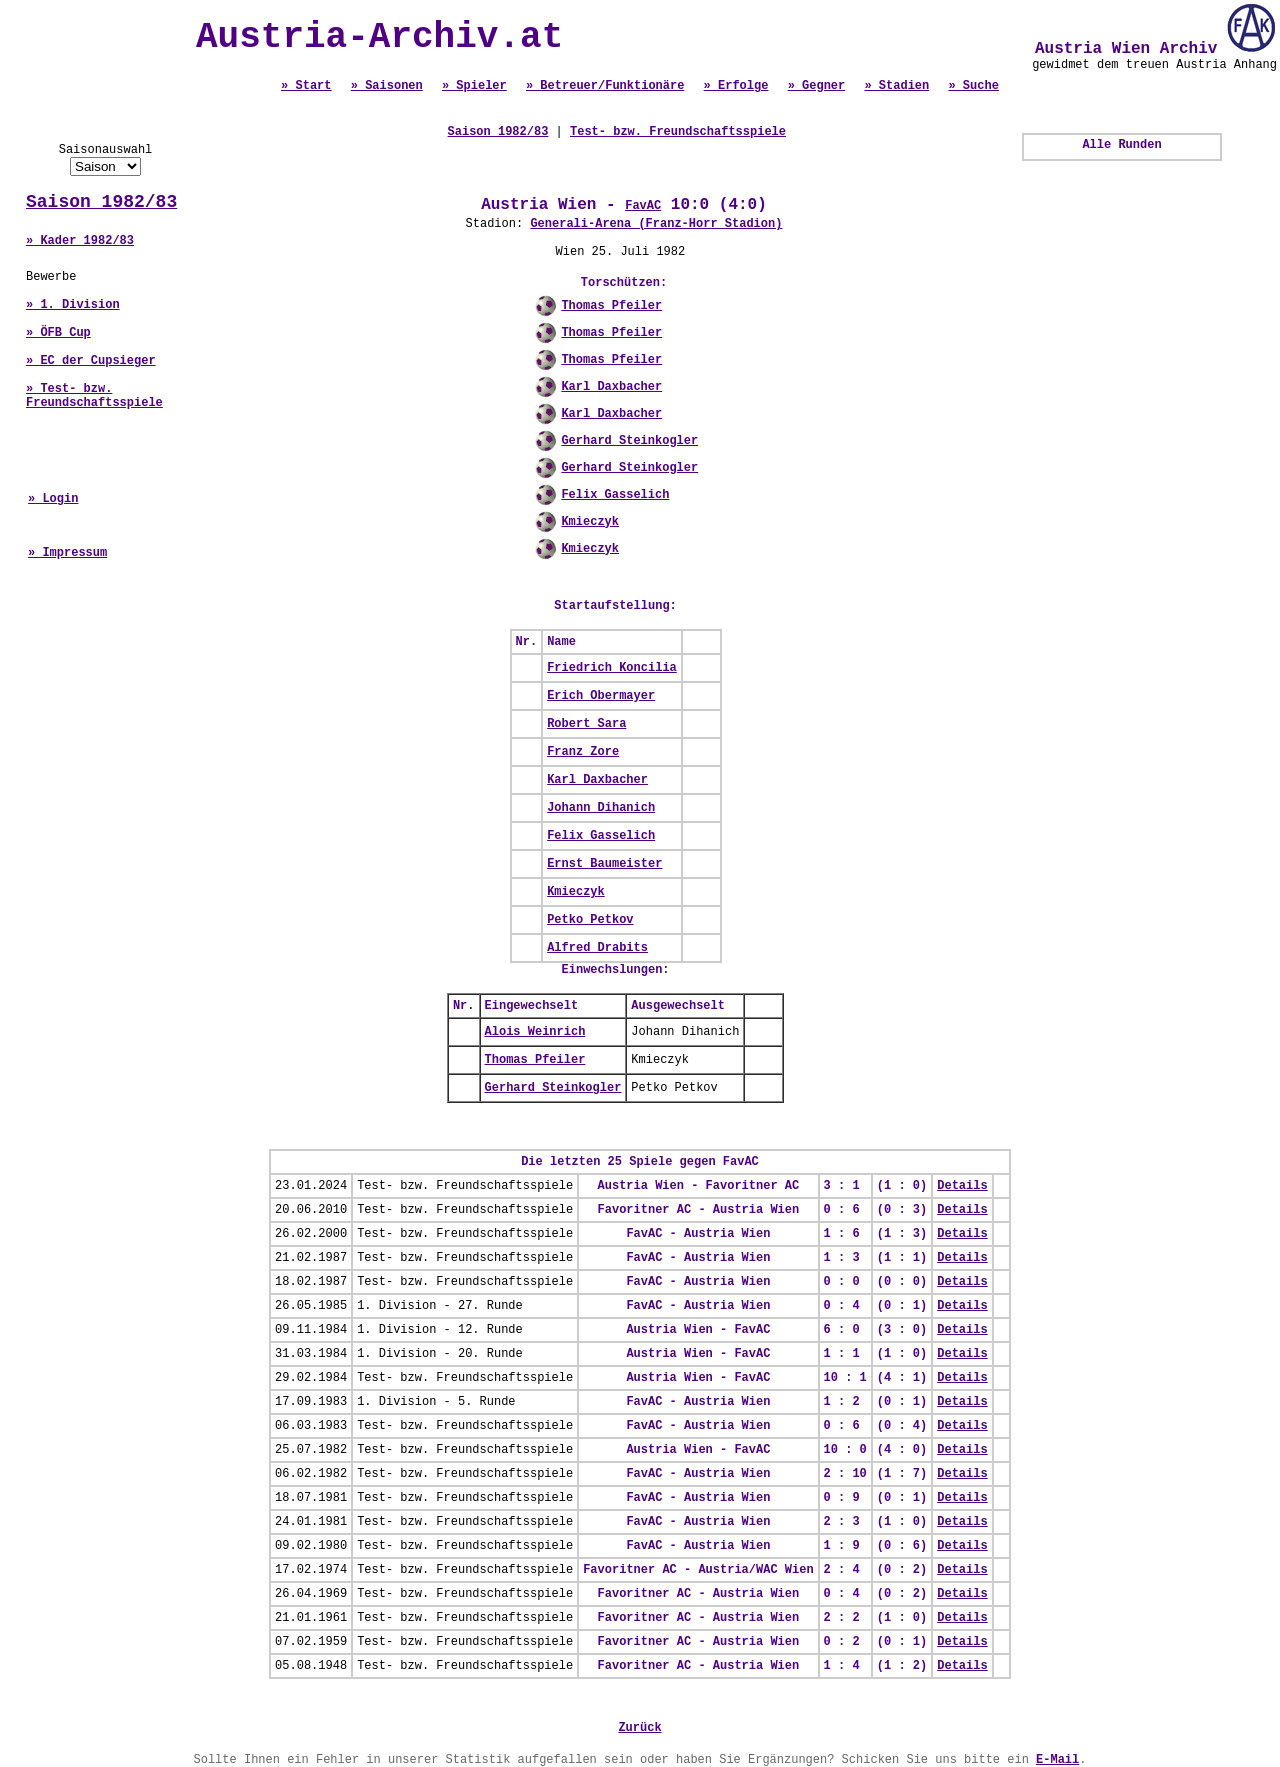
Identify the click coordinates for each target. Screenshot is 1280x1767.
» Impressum (67, 553)
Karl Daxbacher (611, 387)
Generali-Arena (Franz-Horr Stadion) (656, 224)
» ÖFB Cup (58, 333)
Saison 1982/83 (101, 202)
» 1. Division (73, 305)
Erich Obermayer (601, 696)
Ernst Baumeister (604, 864)
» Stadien (896, 86)
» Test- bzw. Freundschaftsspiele (94, 396)
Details (962, 1186)
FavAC (643, 206)
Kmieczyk (590, 522)
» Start (306, 86)
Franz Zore (583, 752)
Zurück (639, 1728)
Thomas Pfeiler (611, 306)
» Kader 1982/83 (80, 241)
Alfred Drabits (597, 948)
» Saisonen (387, 86)
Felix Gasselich (615, 495)
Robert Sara (586, 724)
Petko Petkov (590, 920)
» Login (53, 499)
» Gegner (817, 86)
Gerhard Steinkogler (629, 441)
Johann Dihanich (601, 808)
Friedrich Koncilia (612, 668)
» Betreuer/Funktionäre (605, 86)
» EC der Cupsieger (91, 361)
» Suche (973, 86)
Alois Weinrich (535, 1032)
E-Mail (1057, 1760)
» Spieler (474, 86)
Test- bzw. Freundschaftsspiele (678, 132)
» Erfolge (736, 86)
